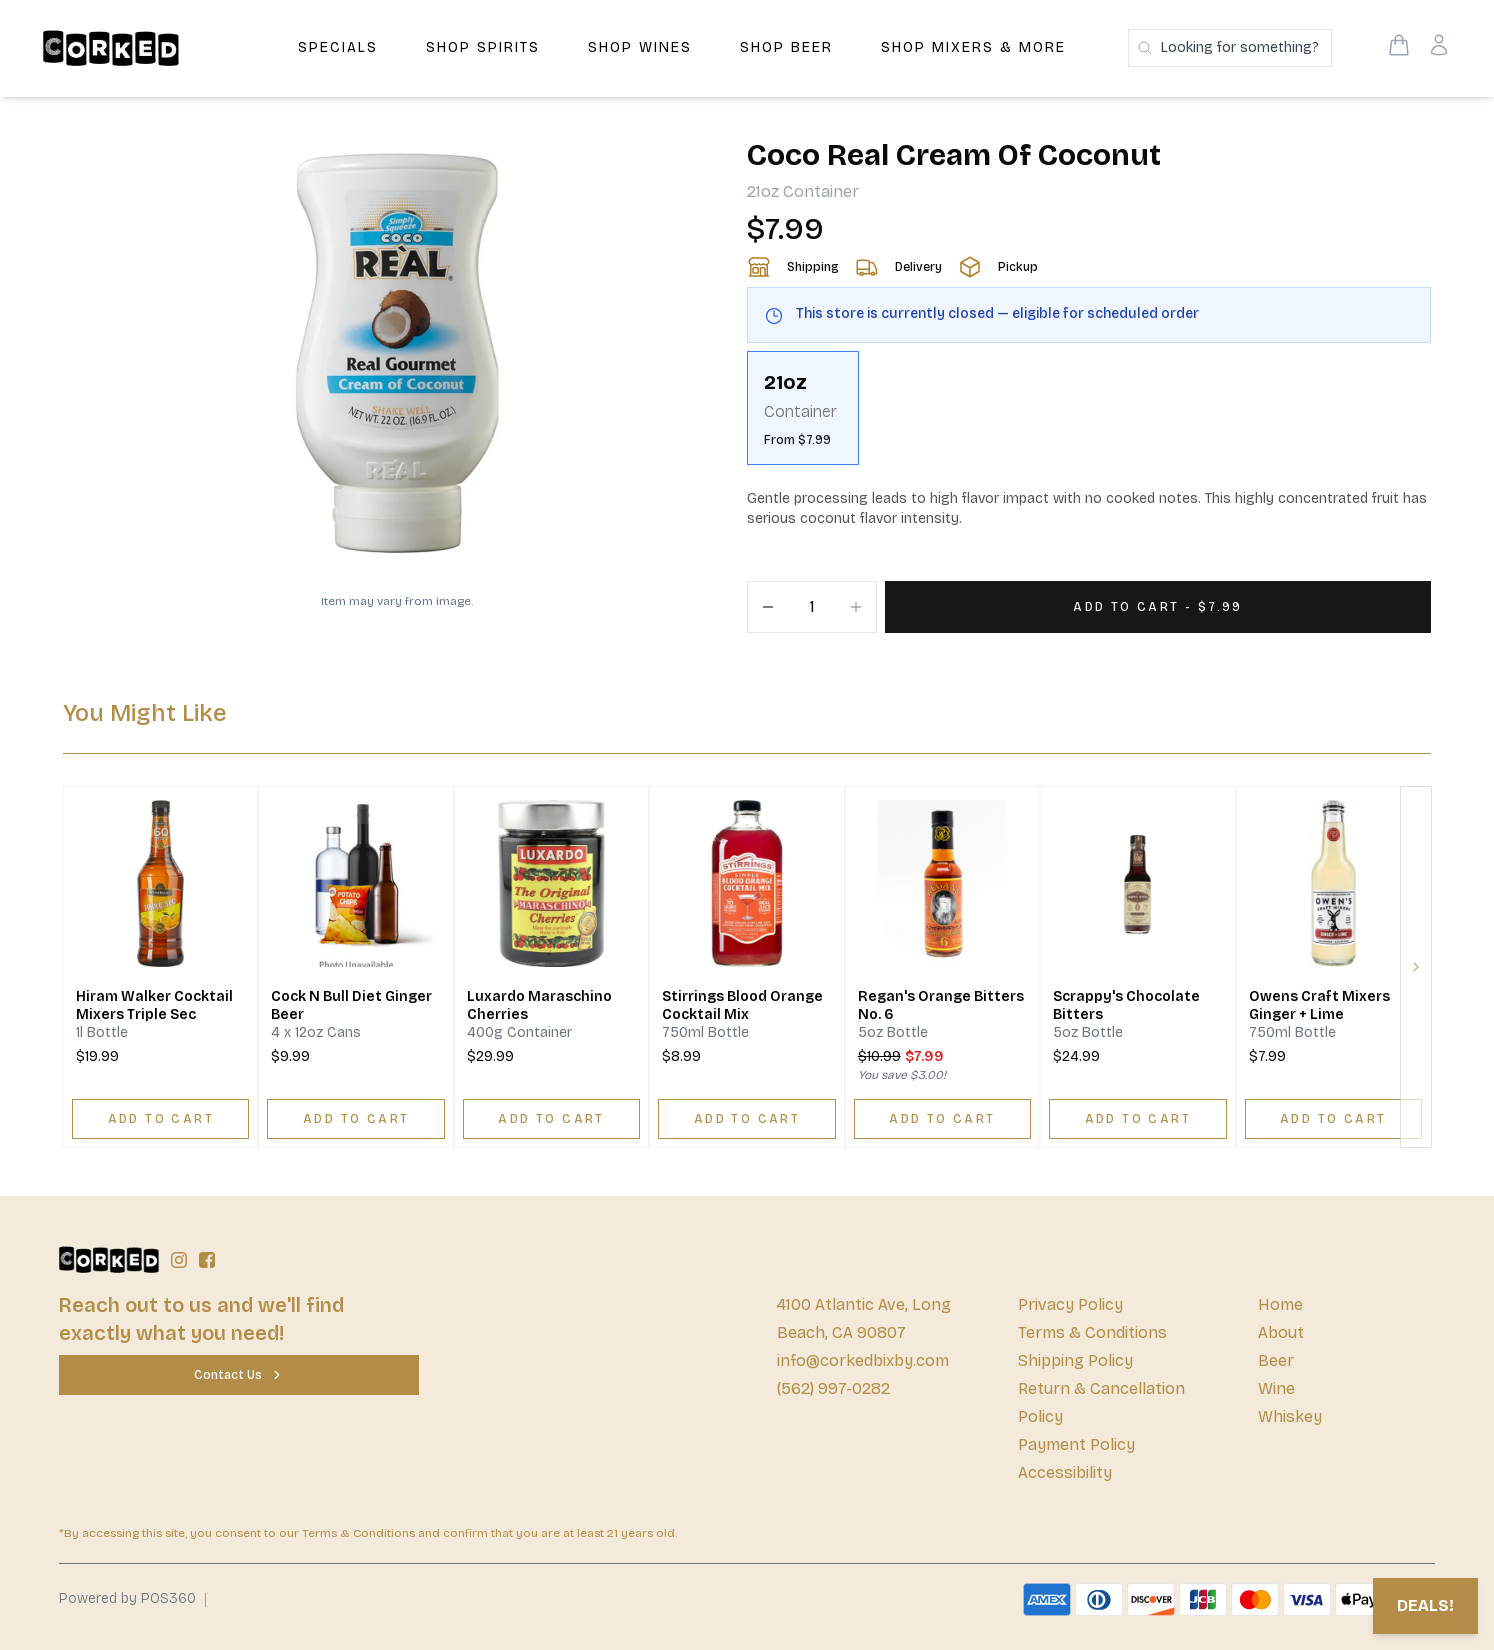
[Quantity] (812, 607)
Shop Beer (786, 47)
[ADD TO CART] (160, 1119)
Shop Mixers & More (973, 47)
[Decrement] (768, 607)
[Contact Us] (239, 1375)
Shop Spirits (483, 47)
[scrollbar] (1089, 416)
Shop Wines (640, 47)
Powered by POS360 (127, 1598)
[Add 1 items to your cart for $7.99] (1158, 607)
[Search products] (1230, 48)
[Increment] (856, 607)
